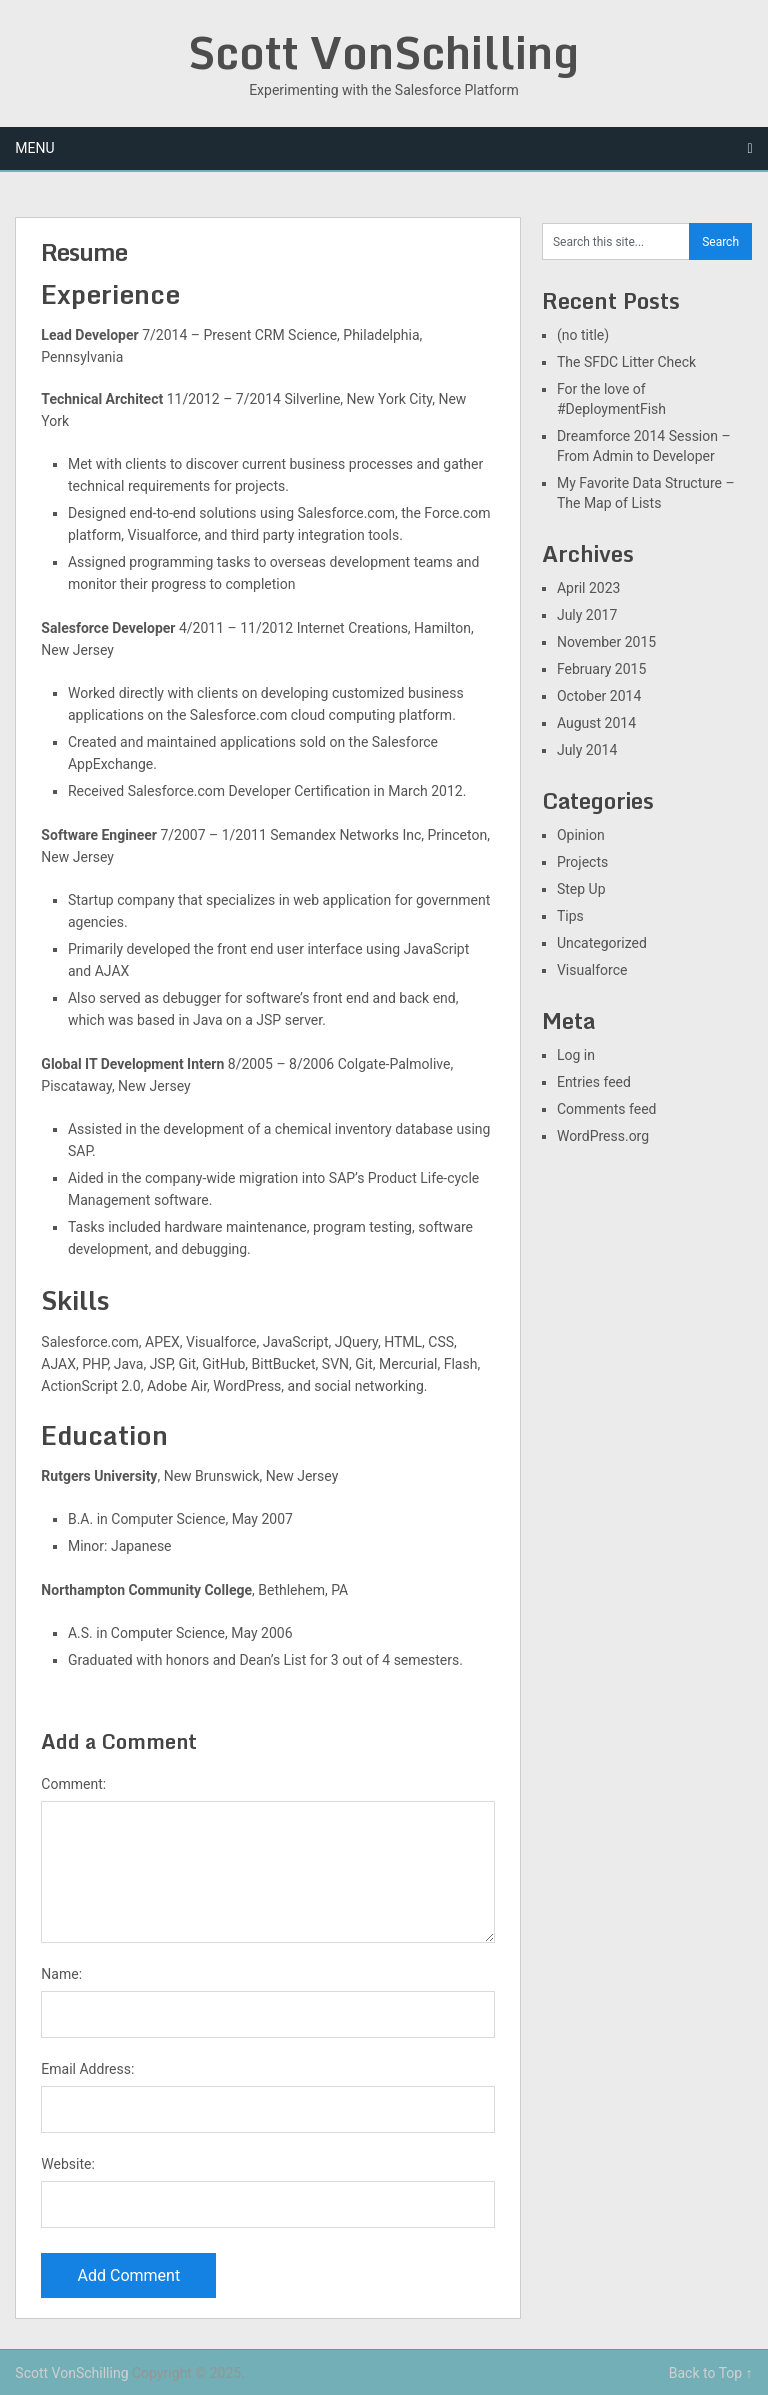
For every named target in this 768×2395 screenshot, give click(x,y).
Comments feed (607, 1109)
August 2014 (596, 723)
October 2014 (599, 696)
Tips (570, 916)
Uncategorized (602, 943)
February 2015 (601, 669)
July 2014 (587, 750)
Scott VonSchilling (383, 52)
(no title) (583, 335)
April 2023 (589, 588)
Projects (582, 862)
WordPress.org (603, 1136)
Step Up (581, 889)
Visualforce (592, 970)
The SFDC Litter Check (626, 362)
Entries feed (594, 1082)
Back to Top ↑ (711, 2373)
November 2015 (606, 642)
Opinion (581, 835)
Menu (34, 148)
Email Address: (87, 2069)
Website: (68, 2164)
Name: (61, 1974)
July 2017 (587, 615)
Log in (576, 1055)
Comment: (73, 1784)
